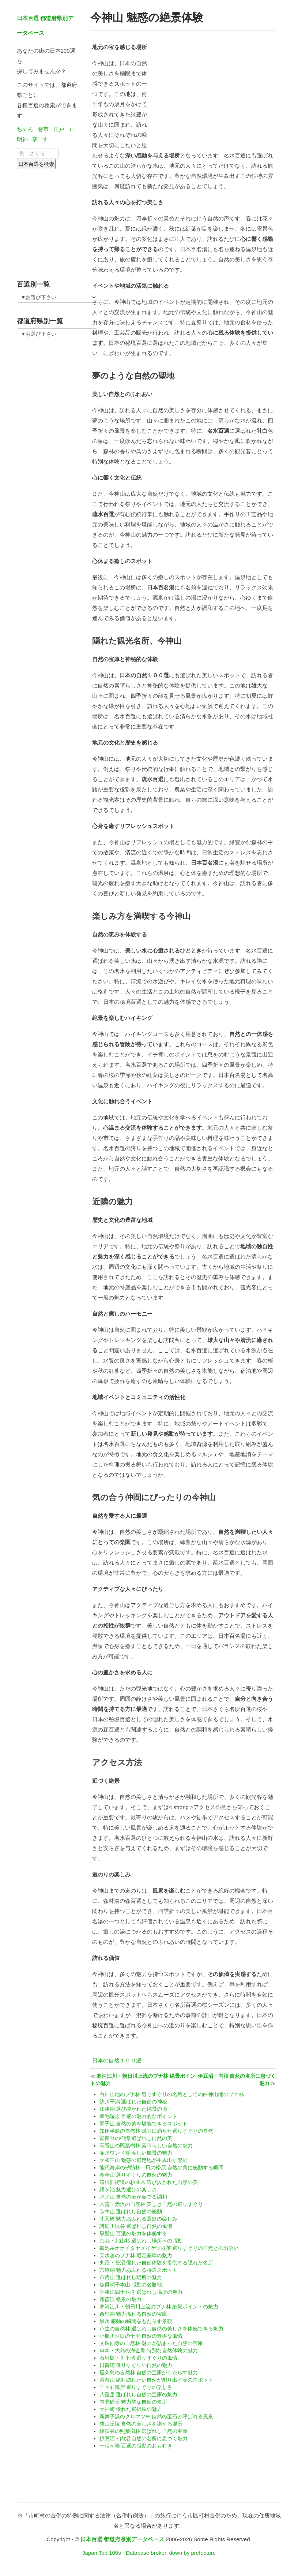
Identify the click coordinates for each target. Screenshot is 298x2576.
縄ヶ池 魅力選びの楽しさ (128, 2189)
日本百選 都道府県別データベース (122, 2539)
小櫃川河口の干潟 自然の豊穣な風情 (141, 2336)
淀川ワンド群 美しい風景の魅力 (136, 2153)
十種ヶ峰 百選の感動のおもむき (136, 2446)
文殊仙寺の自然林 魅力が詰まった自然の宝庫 (151, 2343)
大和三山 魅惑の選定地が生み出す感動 (143, 2160)
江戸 (58, 129)
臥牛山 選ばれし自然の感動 (130, 2211)
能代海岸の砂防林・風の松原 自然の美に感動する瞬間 (161, 2167)
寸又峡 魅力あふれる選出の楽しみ (138, 2219)
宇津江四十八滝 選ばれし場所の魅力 (141, 2292)
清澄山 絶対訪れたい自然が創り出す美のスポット (156, 2380)
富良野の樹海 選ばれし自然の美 (136, 2138)
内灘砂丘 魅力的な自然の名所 (133, 2402)
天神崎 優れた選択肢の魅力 (130, 2409)
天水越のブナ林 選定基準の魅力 (136, 2255)
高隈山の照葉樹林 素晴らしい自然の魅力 (146, 2145)
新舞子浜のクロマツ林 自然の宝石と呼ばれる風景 (156, 2416)
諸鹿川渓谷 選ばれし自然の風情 (136, 2226)
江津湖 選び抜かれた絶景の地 (133, 2109)
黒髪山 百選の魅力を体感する (133, 2233)
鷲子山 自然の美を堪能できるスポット (143, 2123)
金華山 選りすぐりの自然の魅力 (136, 2175)
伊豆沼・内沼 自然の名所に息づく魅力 (143, 2438)
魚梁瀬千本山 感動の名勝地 (130, 2285)
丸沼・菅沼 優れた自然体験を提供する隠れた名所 (156, 2263)
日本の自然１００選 (117, 2060)
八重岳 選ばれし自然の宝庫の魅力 (138, 2394)
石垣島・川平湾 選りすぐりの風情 (138, 2358)
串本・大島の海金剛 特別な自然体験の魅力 (148, 2350)
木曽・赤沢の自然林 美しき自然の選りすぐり (151, 2204)
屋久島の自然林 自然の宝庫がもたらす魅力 (148, 2372)
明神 (22, 139)
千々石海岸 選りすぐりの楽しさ (136, 2387)
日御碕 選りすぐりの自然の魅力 (136, 2365)
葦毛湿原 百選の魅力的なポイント (138, 2116)
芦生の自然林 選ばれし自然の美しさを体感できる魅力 (161, 2328)
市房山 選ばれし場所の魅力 (130, 2277)
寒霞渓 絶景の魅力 (120, 2299)
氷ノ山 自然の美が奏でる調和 (133, 2197)
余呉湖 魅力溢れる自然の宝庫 (133, 2314)
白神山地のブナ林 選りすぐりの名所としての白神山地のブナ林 (171, 2094)
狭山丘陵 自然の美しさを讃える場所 (141, 2424)
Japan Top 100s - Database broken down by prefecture (149, 2553)
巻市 (43, 129)
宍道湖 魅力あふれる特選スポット (138, 2270)
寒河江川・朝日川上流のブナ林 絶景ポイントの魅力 (159, 2307)
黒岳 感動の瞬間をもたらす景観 (136, 2321)
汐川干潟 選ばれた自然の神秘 (133, 2102)
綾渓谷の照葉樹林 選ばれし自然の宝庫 (143, 2431)
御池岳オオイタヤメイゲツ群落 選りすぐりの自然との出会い (169, 2248)
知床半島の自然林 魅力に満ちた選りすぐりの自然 (156, 2131)
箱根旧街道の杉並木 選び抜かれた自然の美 (148, 2182)
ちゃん (25, 129)
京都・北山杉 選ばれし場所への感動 (141, 2241)
